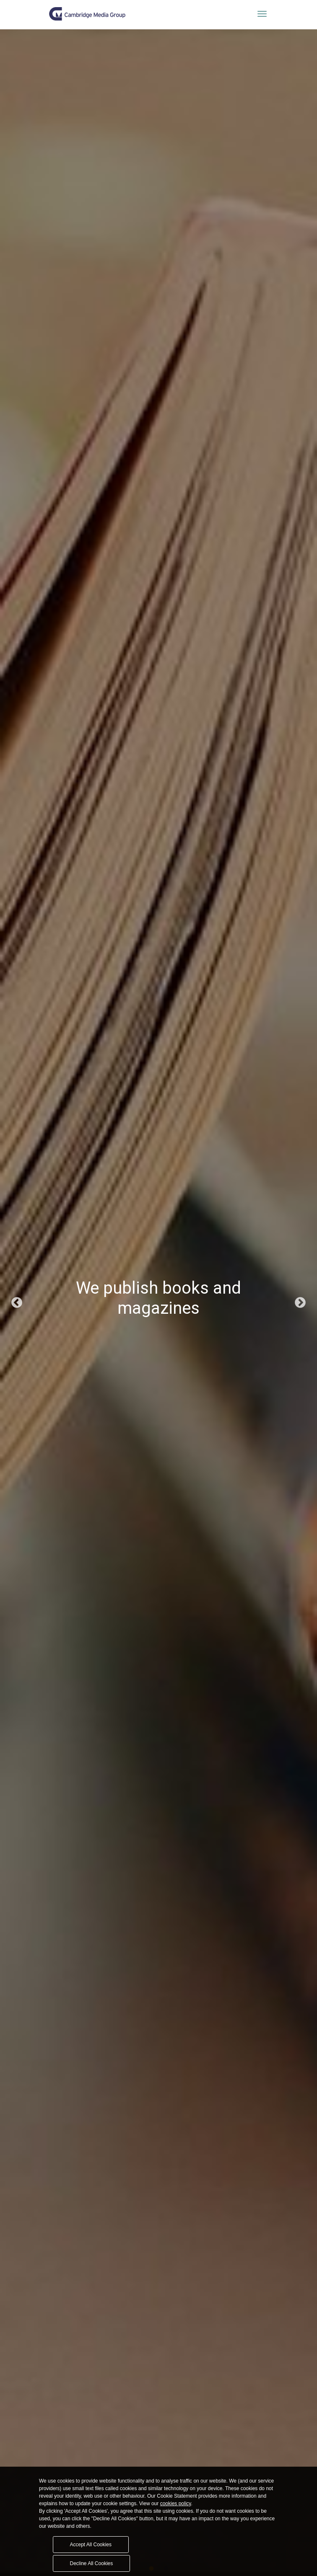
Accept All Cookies (91, 2545)
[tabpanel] (158, 1302)
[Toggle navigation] (262, 13)
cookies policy (175, 2503)
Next (300, 1303)
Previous (16, 1303)
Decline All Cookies (91, 2563)
